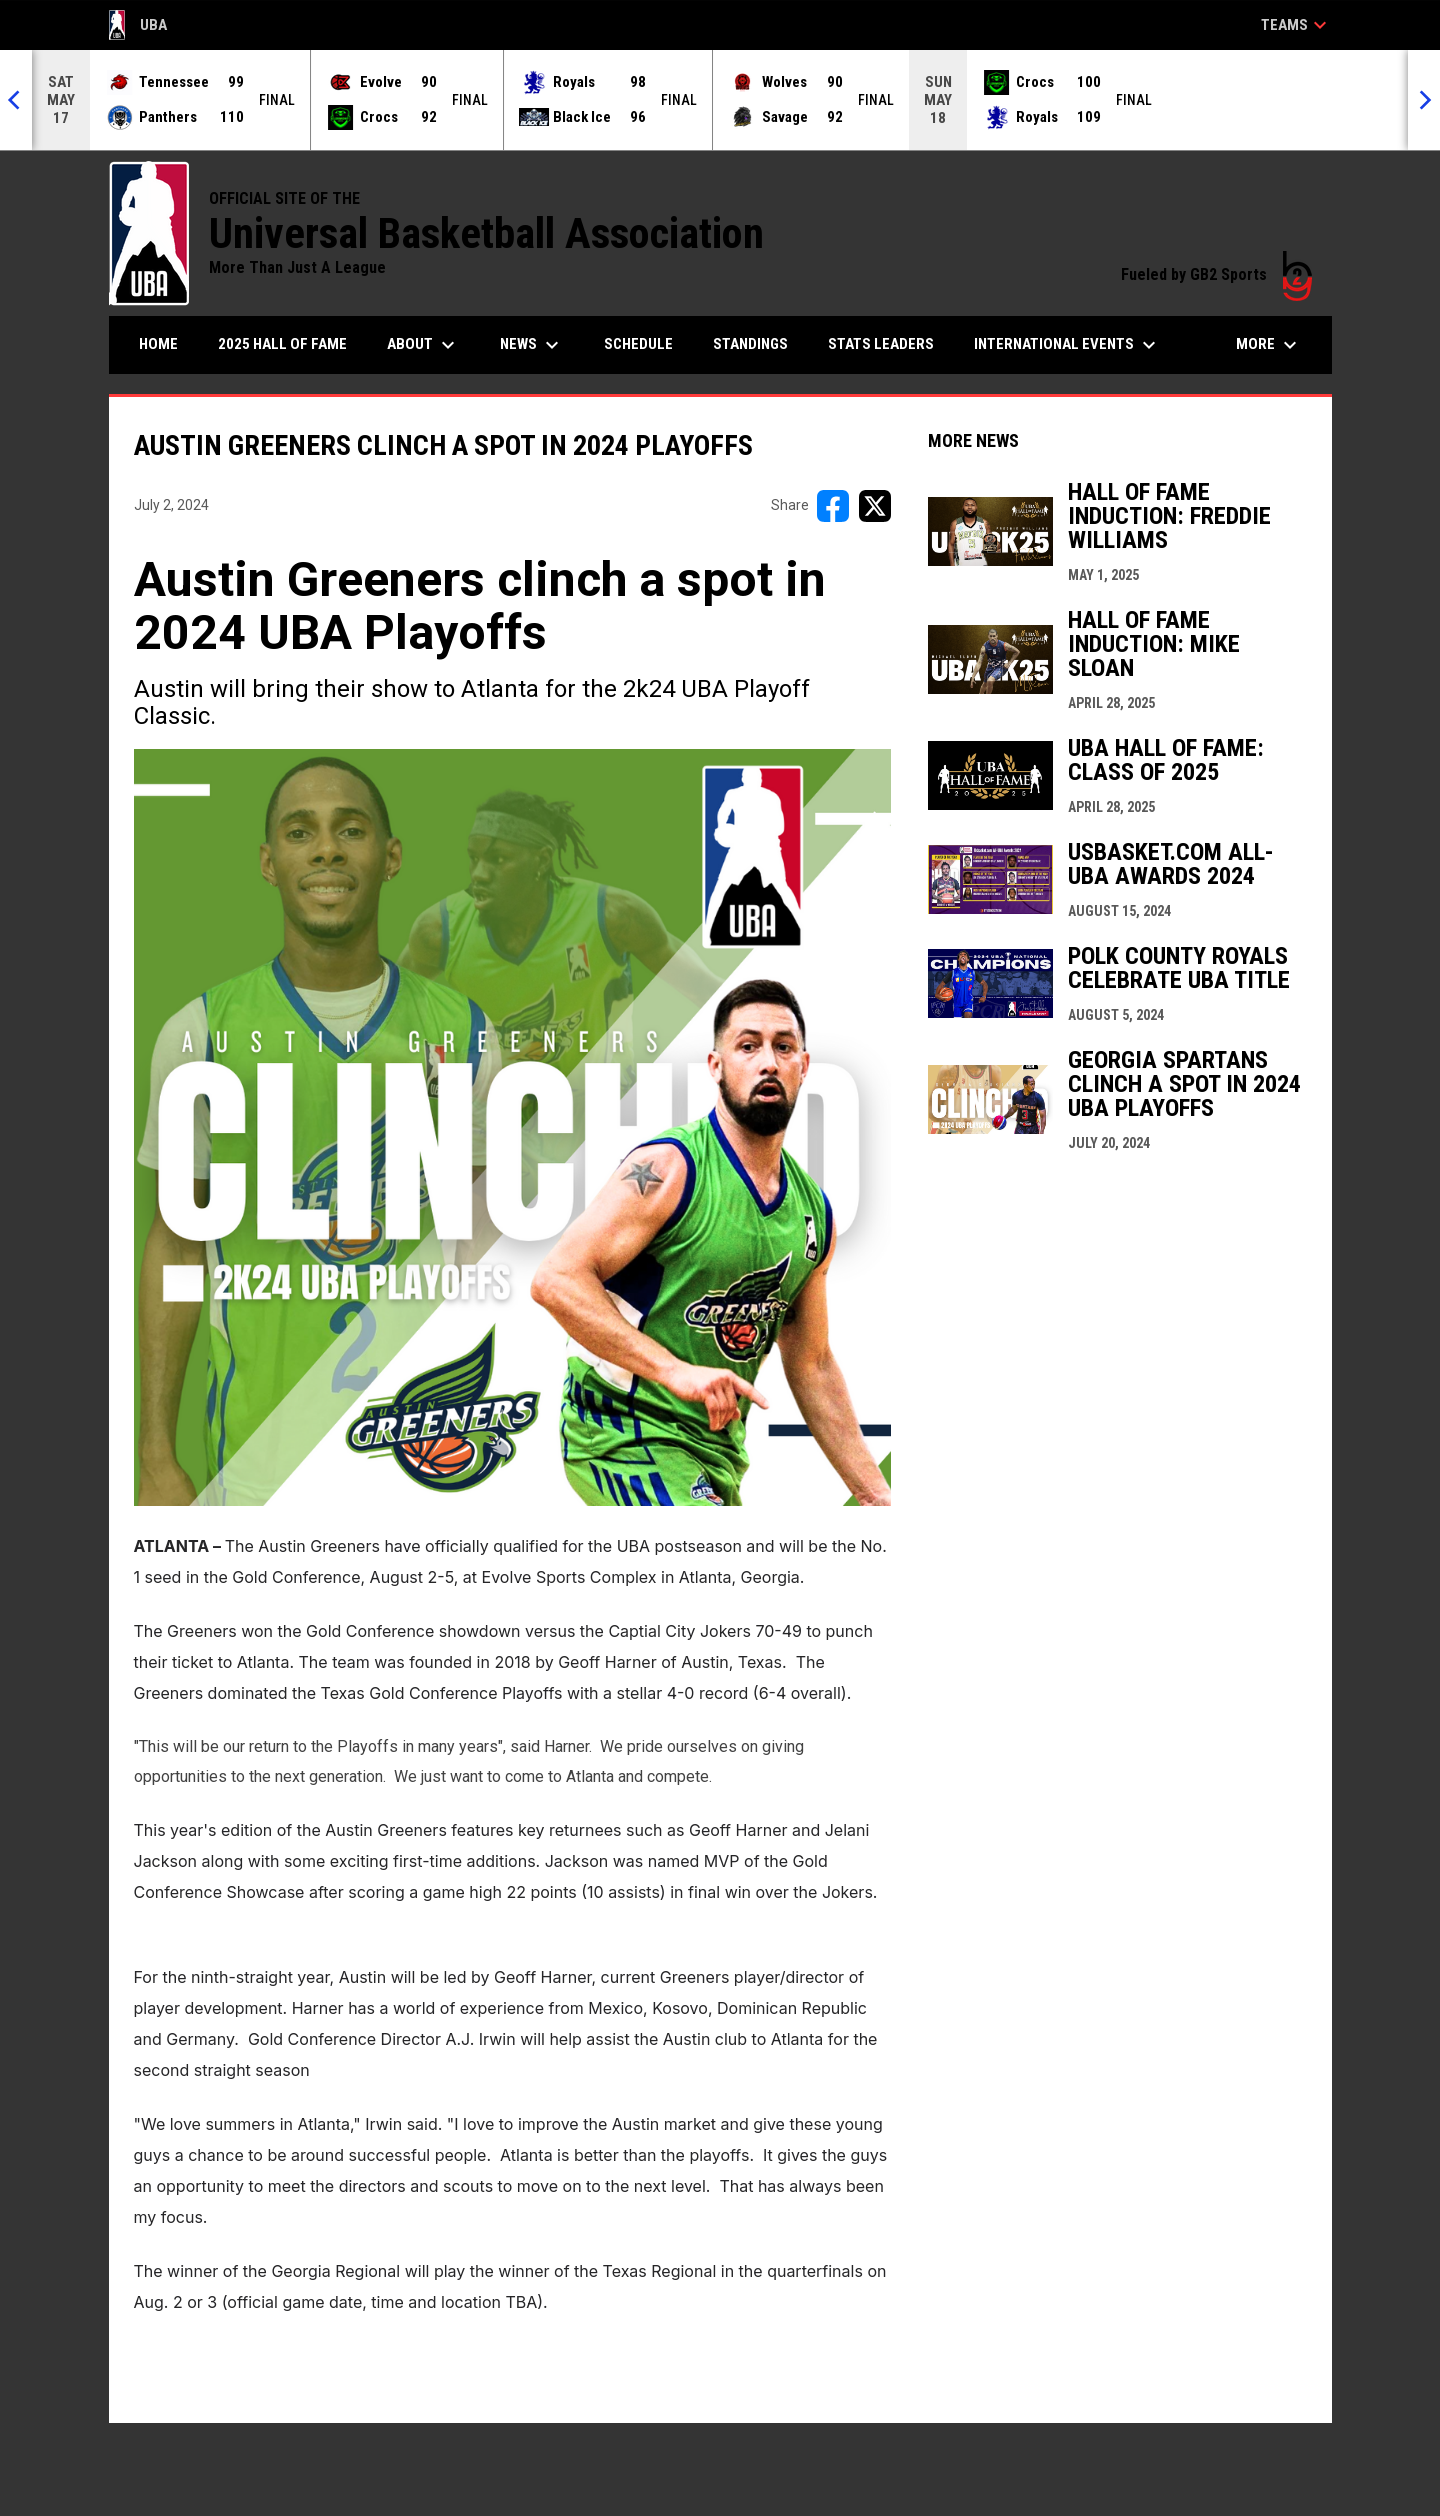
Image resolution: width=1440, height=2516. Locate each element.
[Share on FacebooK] (833, 506)
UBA (138, 25)
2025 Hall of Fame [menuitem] (282, 344)
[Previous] (16, 100)
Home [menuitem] (158, 344)
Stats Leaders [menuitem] (881, 344)
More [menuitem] (1269, 345)
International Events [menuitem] (1067, 345)
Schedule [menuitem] (638, 344)
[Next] (1424, 100)
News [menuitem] (532, 345)
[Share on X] (875, 506)
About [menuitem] (423, 345)
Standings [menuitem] (750, 344)
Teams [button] (1296, 25)
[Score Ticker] (720, 100)
